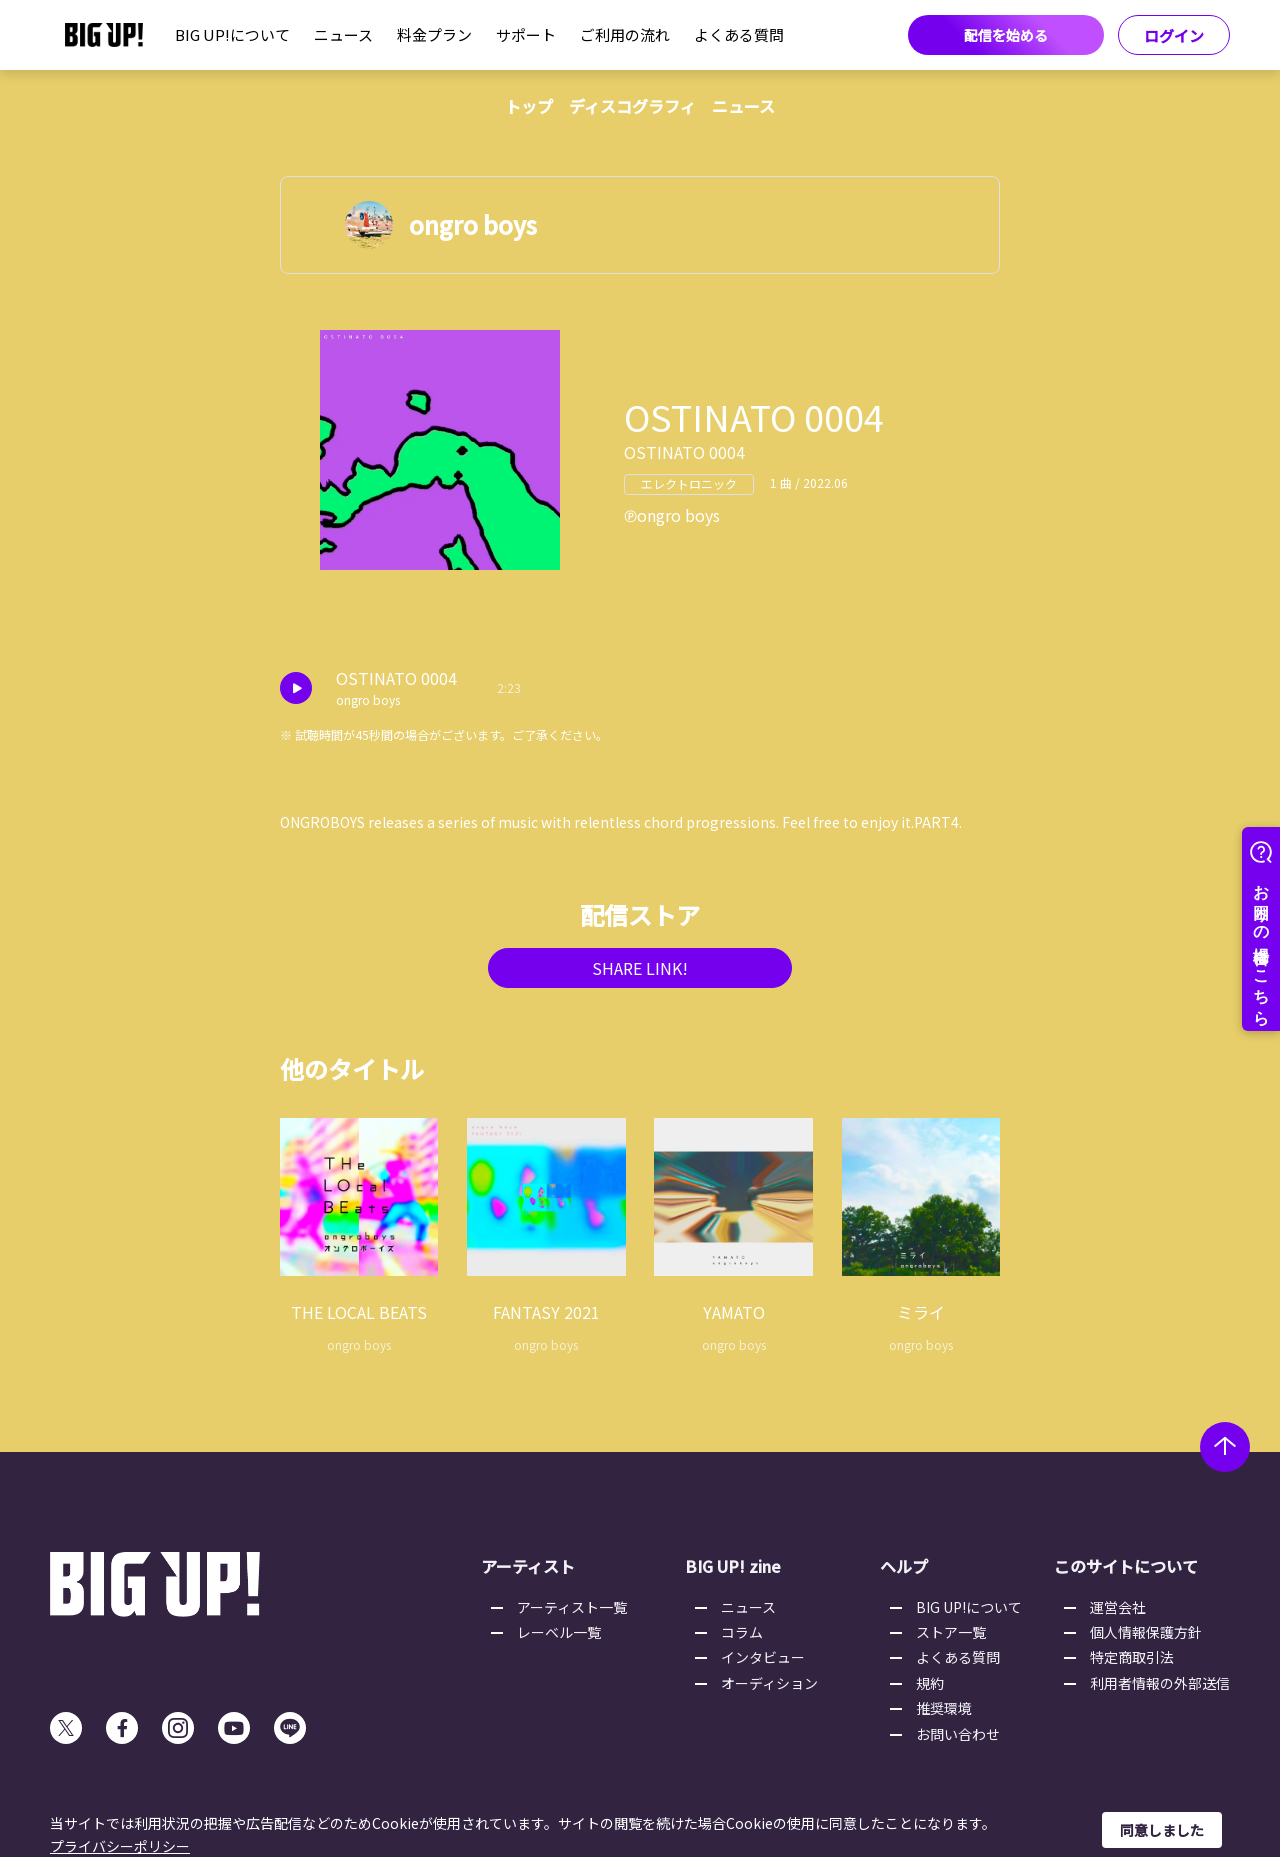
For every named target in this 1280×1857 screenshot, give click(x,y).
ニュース (343, 34)
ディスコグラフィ (632, 106)
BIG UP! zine (733, 1566)
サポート (526, 34)
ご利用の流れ (625, 34)
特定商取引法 (1132, 1657)
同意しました (1162, 1830)
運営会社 (1118, 1607)
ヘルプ (904, 1566)
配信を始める (1006, 35)
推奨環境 (944, 1708)
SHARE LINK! (640, 968)
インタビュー (763, 1657)
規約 (930, 1683)
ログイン (1174, 35)
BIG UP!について (232, 34)
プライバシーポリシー (120, 1846)
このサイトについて (1126, 1566)
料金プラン (434, 34)
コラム (742, 1632)
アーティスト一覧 (572, 1607)
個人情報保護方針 (1146, 1632)
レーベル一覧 (559, 1632)
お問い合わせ (958, 1734)
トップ (529, 106)
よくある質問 (739, 34)
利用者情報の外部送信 (1160, 1683)
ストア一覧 (951, 1632)
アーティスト (528, 1566)
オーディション (769, 1683)
